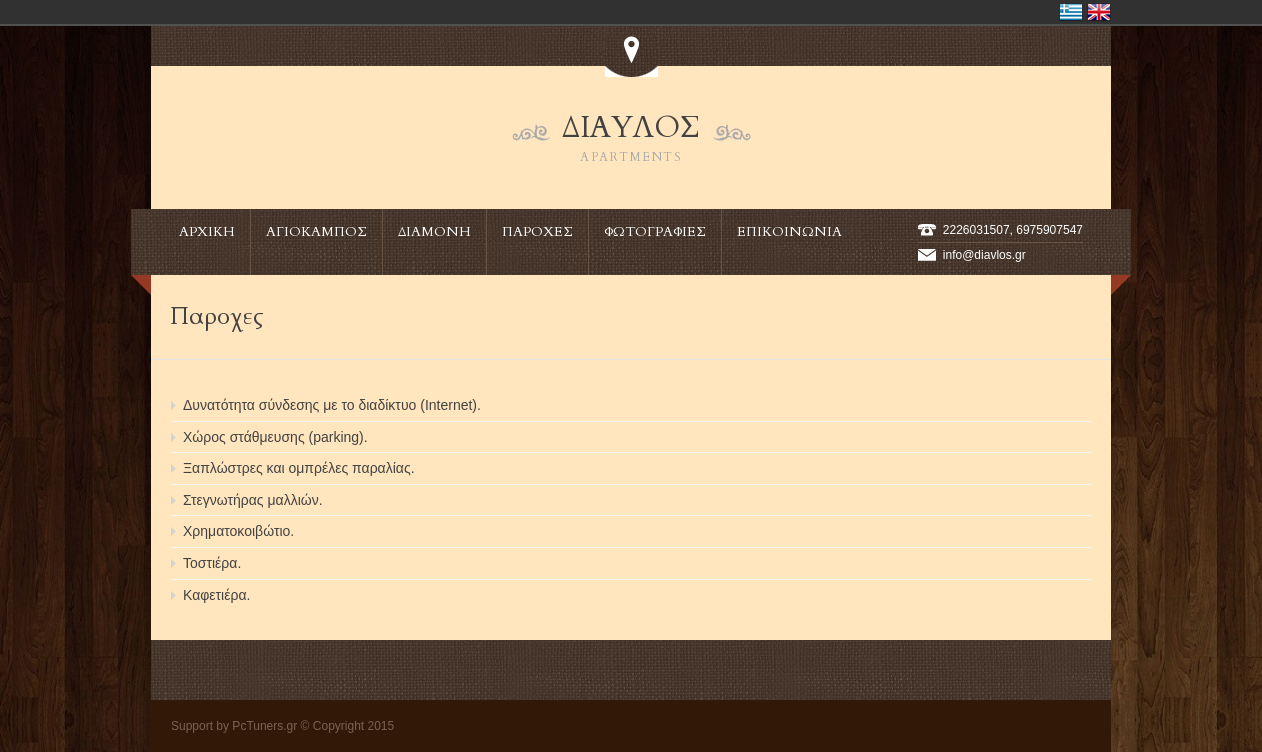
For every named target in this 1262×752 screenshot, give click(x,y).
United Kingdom (1099, 12)
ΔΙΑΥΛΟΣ (631, 138)
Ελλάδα (1071, 12)
